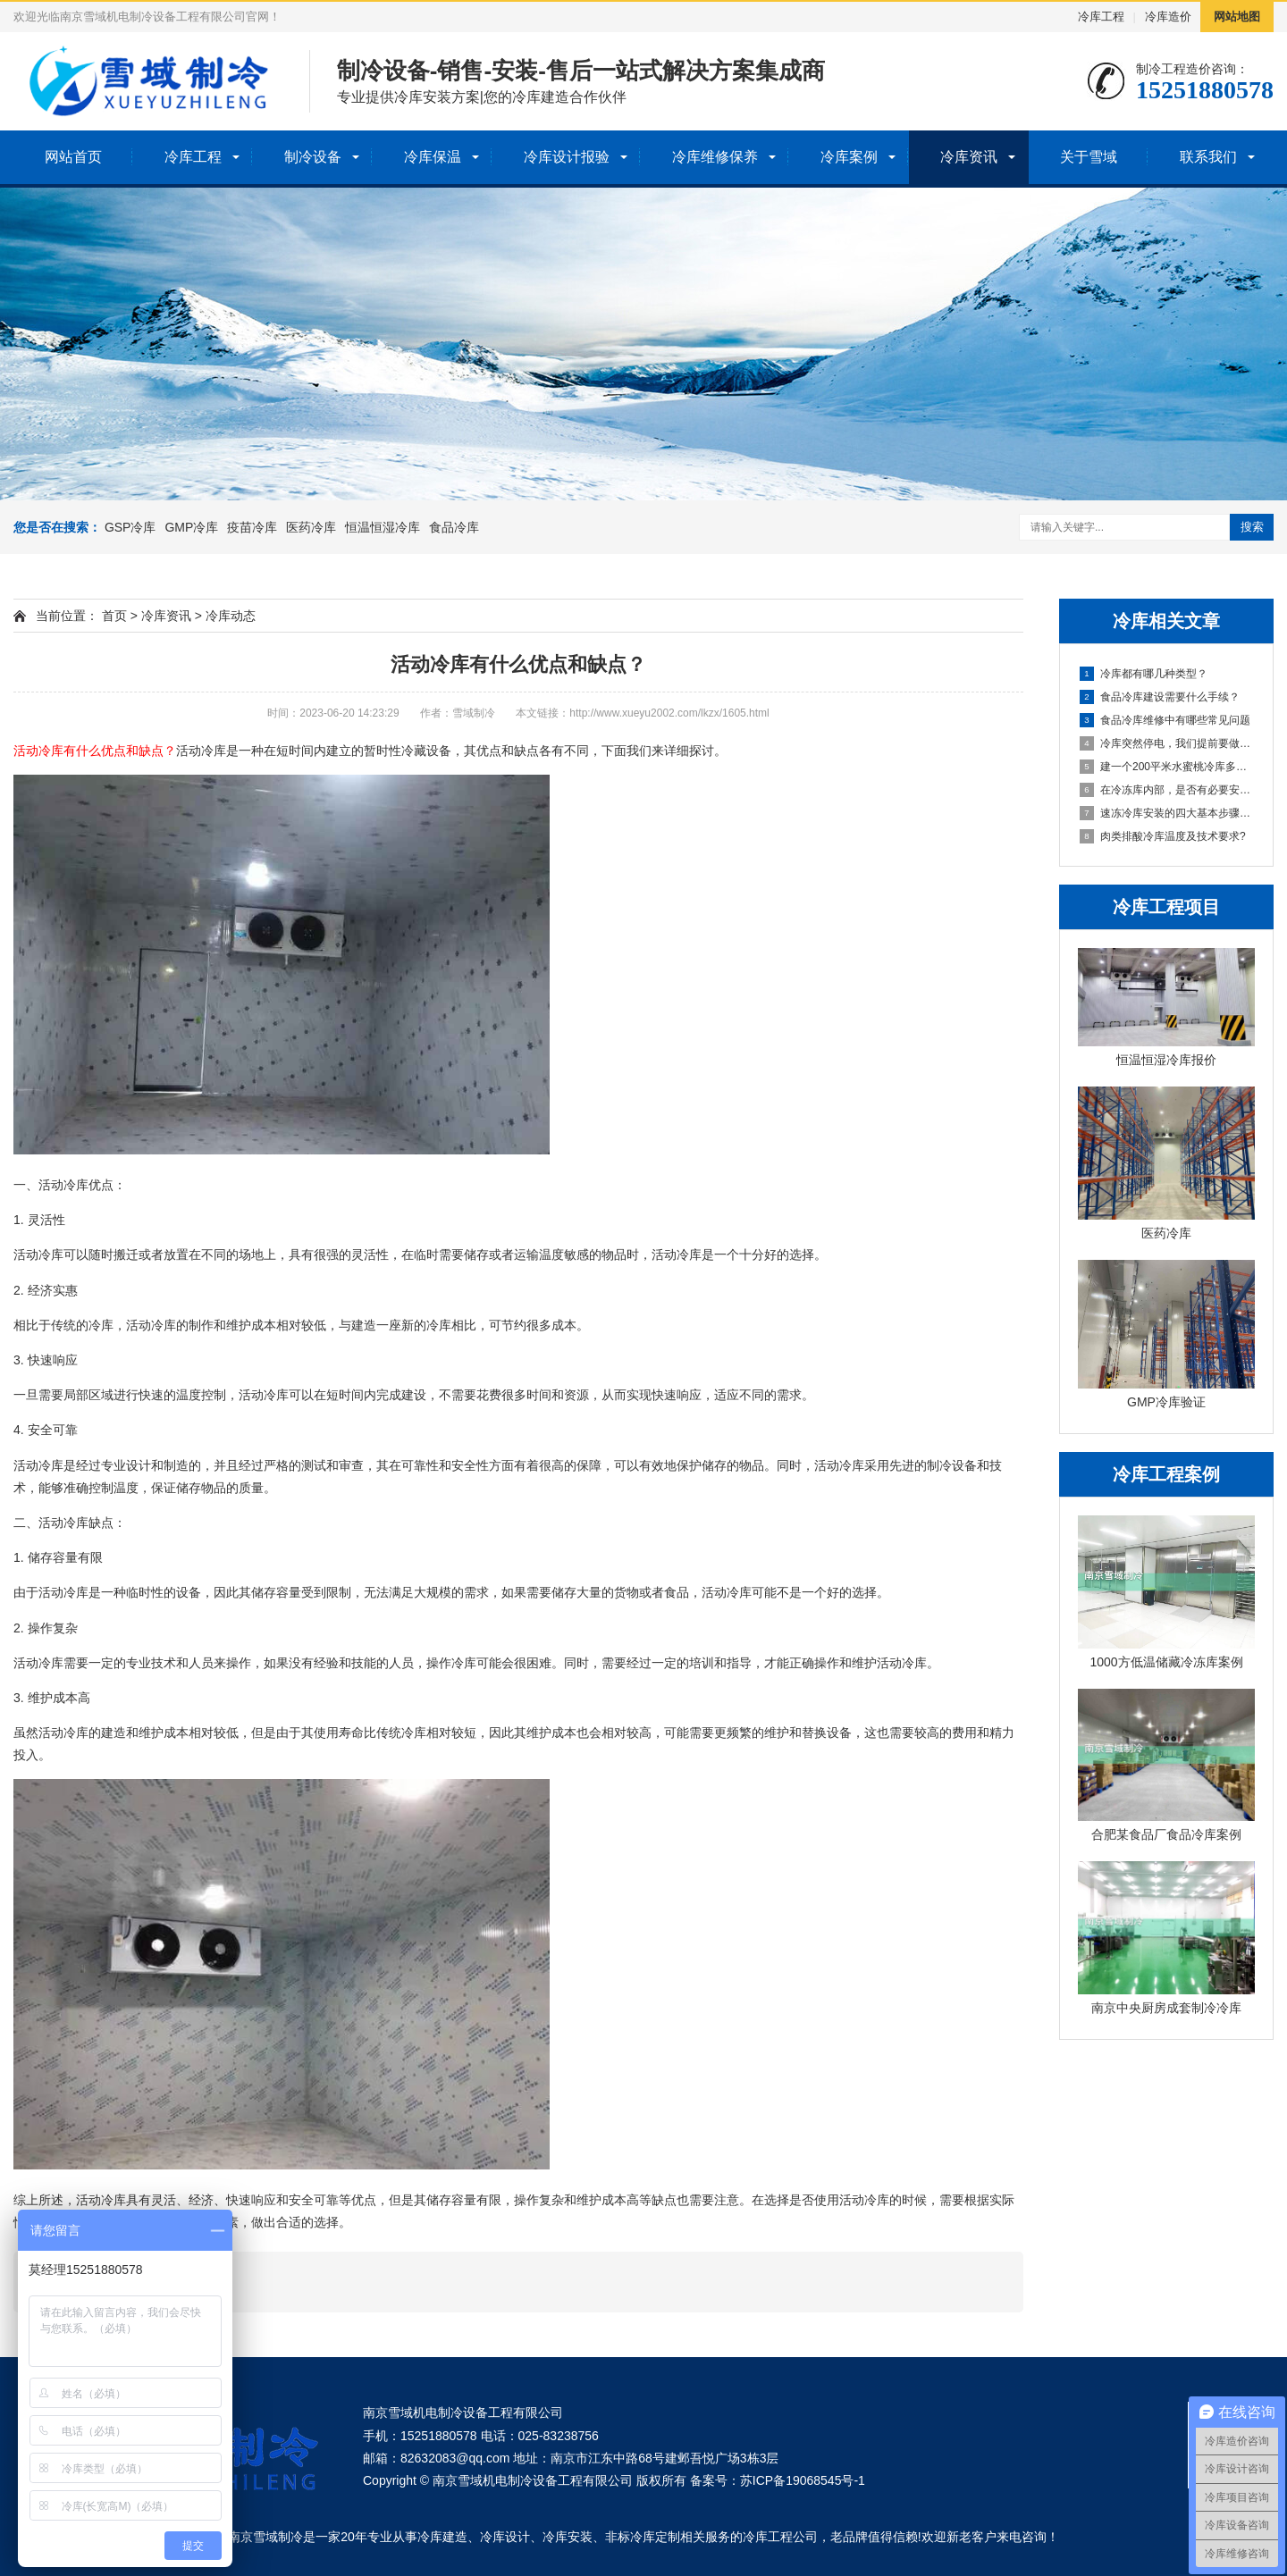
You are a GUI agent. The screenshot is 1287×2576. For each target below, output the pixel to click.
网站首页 (73, 156)
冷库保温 (432, 156)
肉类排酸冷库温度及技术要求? (1163, 836)
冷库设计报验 (567, 156)
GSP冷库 (130, 527)
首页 (114, 615)
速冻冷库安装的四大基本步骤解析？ (1167, 813)
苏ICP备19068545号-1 (802, 2480)
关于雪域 (1088, 156)
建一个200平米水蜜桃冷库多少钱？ (1167, 766)
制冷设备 (312, 156)
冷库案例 (849, 156)
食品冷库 (454, 527)
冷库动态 (231, 615)
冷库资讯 (968, 156)
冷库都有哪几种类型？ (1143, 674)
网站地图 (1237, 16)
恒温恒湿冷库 (382, 527)
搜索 (1252, 526)
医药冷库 (311, 527)
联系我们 (1208, 156)
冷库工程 (1101, 16)
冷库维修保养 (715, 156)
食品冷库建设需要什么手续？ (1160, 697)
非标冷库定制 (642, 2537)
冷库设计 (505, 2537)
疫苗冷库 (252, 527)
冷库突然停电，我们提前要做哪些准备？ (1167, 743)
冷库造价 (1168, 16)
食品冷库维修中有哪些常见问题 (1165, 720)
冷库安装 (568, 2537)
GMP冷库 (191, 527)
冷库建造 (442, 2537)
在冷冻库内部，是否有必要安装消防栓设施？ (1167, 790)
